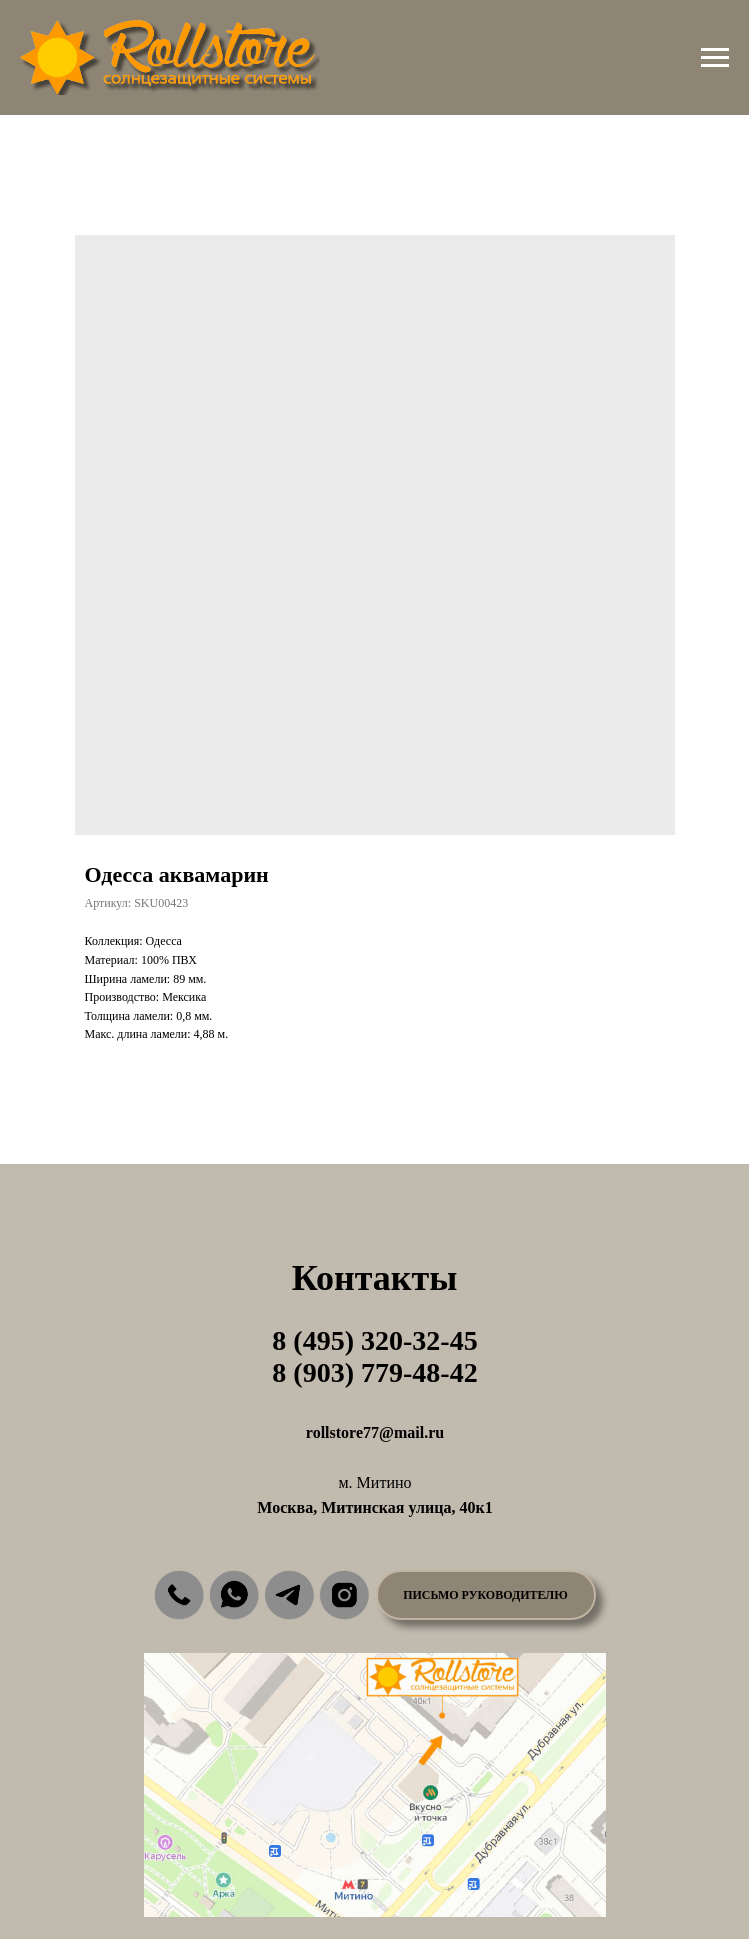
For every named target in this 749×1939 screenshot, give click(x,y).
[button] (486, 1595)
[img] (179, 1595)
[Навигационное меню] (715, 58)
